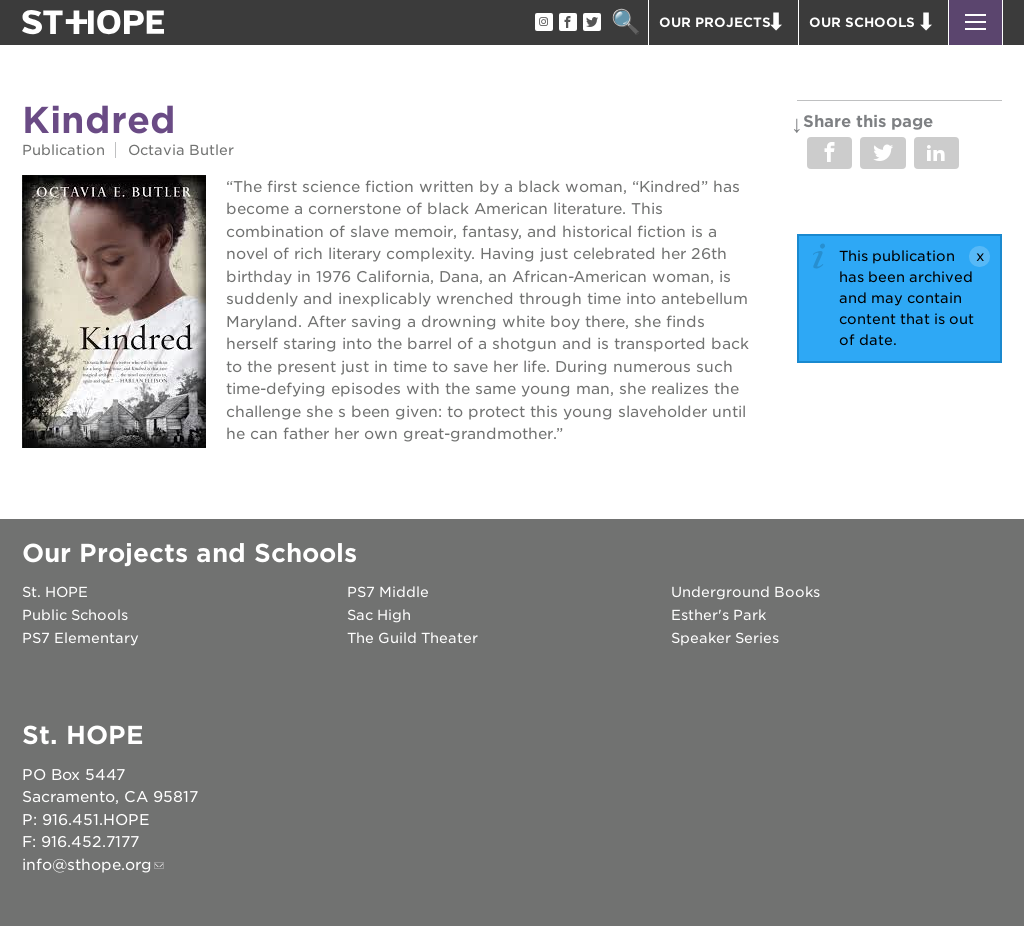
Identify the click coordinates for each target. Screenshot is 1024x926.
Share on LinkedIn (936, 153)
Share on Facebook (829, 153)
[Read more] (114, 314)
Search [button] (625, 22)
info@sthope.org (87, 865)
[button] (975, 22)
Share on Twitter (882, 153)
